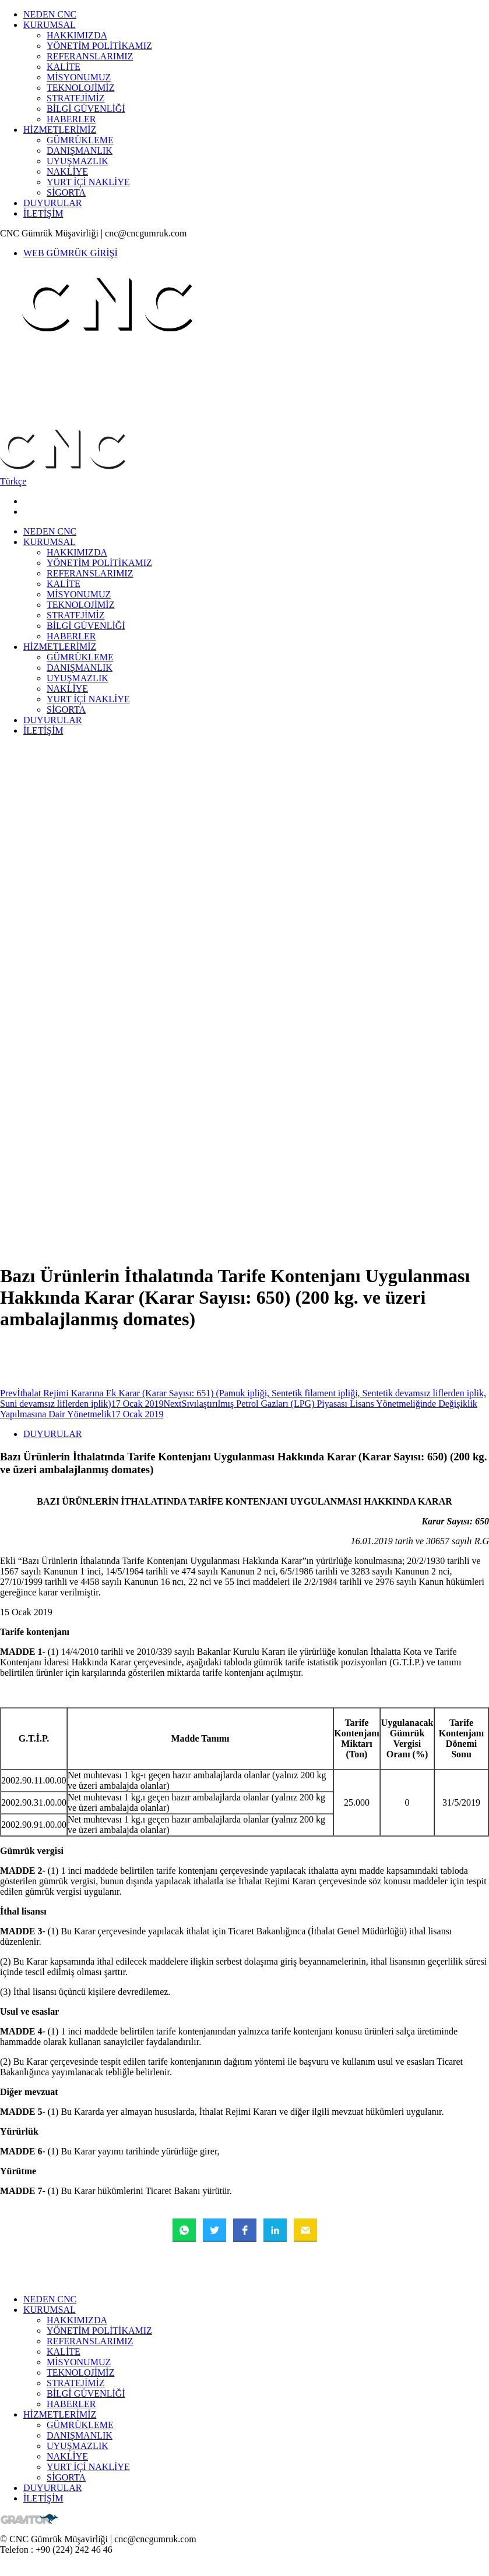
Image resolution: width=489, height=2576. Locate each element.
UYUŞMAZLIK (77, 161)
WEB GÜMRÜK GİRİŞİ (70, 253)
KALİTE (63, 67)
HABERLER (71, 119)
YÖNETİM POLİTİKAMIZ (99, 46)
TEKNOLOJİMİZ (80, 88)
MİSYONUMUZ (79, 77)
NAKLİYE (67, 171)
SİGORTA (66, 192)
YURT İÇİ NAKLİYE (88, 182)
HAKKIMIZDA (77, 35)
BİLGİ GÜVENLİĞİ (86, 109)
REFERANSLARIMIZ (90, 56)
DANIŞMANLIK (79, 150)
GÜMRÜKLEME (80, 140)
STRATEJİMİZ (76, 98)
